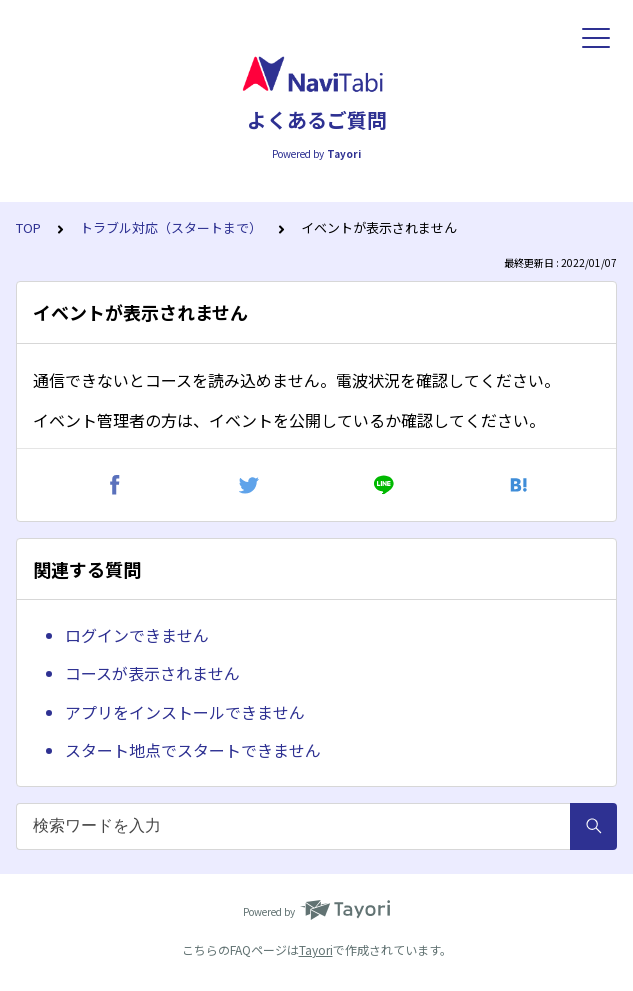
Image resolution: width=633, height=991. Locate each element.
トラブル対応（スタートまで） (171, 227)
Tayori (316, 949)
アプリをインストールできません (185, 712)
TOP (28, 227)
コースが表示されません (152, 673)
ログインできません (137, 635)
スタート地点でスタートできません (193, 750)
